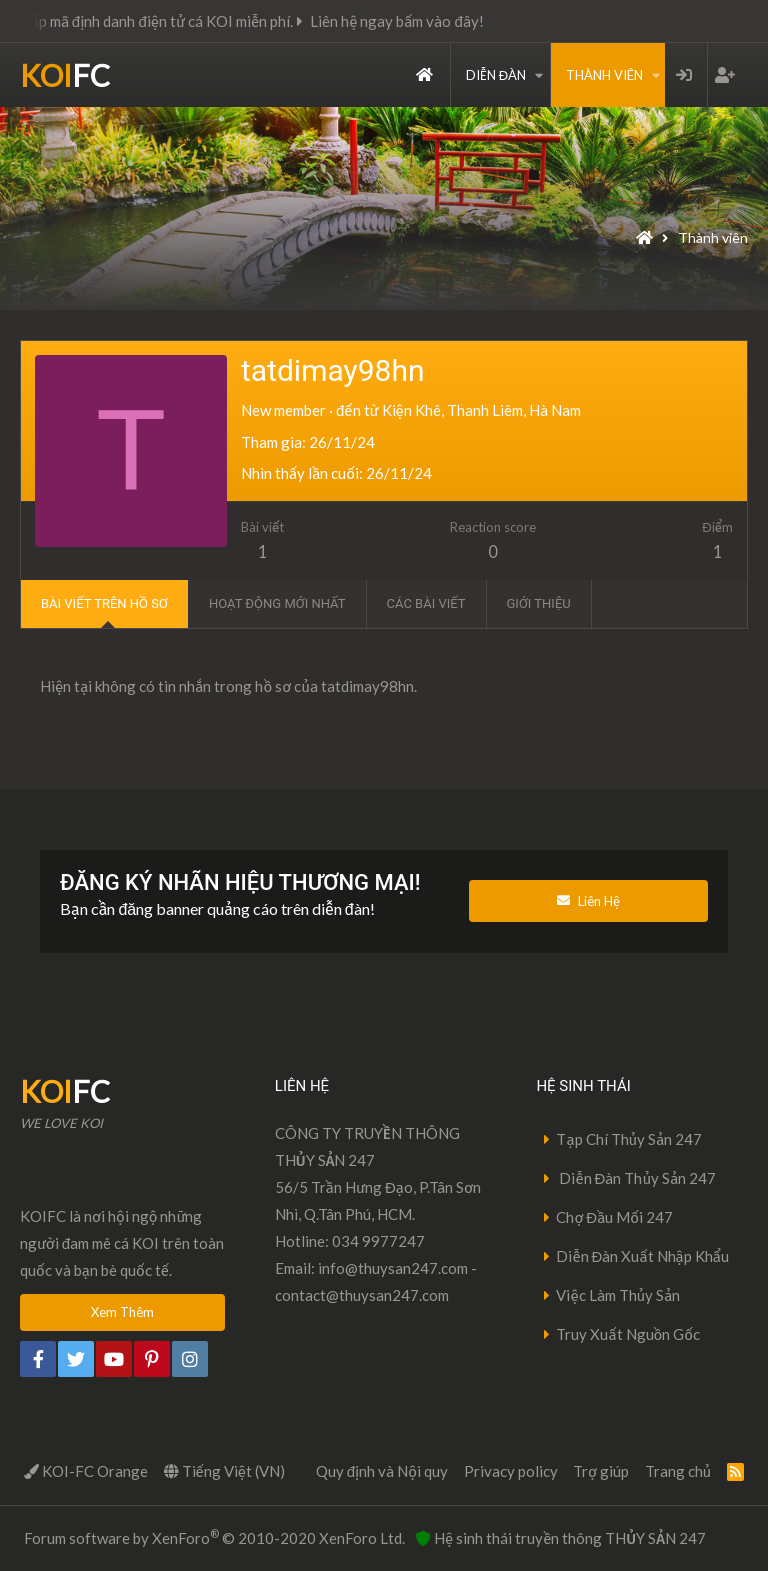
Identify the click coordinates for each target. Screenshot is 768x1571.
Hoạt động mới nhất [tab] (277, 603)
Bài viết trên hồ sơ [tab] (104, 603)
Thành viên (604, 75)
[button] (539, 75)
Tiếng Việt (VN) (224, 1471)
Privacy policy (511, 1471)
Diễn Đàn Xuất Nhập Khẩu (642, 1256)
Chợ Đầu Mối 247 (614, 1217)
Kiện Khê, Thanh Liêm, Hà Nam (481, 410)
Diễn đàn (496, 75)
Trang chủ (424, 75)
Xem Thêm (122, 1312)
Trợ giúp (601, 1471)
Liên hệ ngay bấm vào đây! (414, 21)
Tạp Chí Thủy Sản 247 (629, 1139)
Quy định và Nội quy (382, 1471)
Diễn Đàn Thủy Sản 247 (636, 1178)
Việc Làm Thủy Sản (618, 1295)
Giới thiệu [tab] (539, 603)
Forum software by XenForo (214, 1537)
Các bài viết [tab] (426, 603)
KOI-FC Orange (86, 1471)
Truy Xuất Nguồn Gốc (628, 1334)
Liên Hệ (588, 901)
